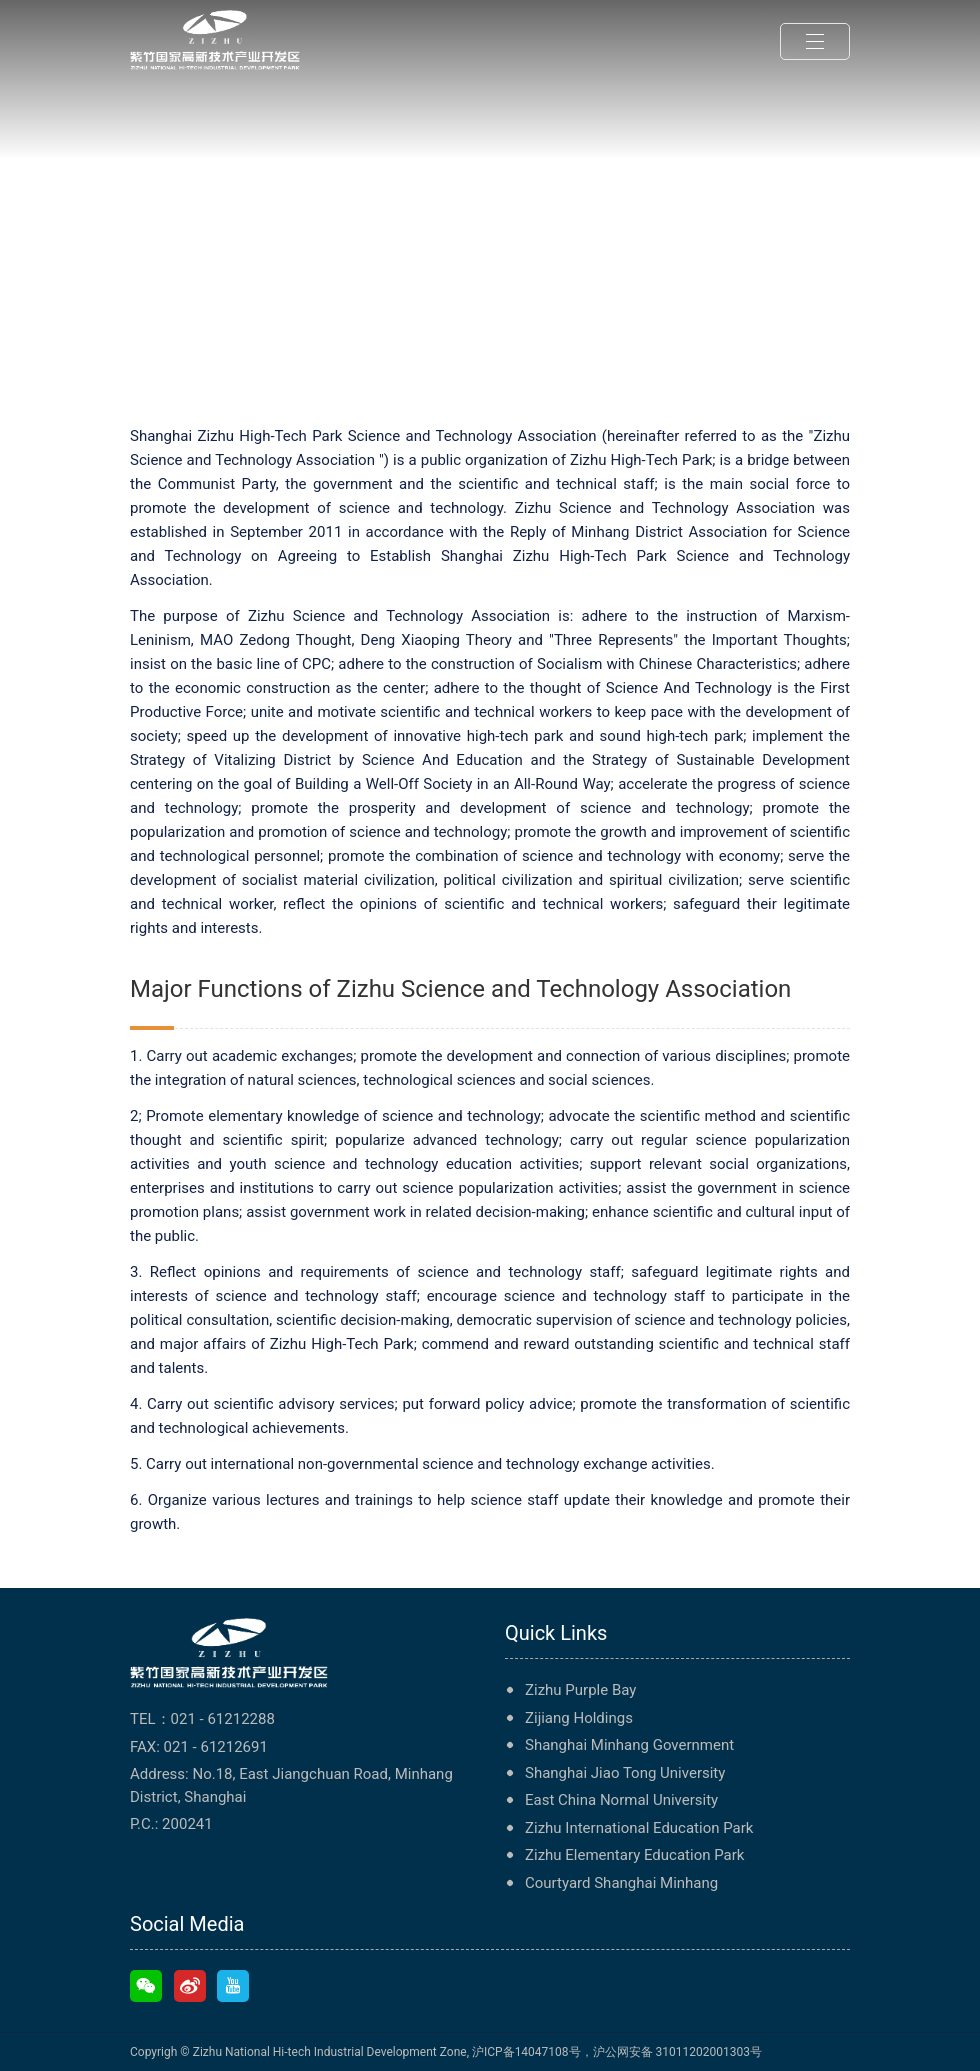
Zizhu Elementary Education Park (634, 1855)
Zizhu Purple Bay (580, 1690)
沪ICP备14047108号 (526, 2052)
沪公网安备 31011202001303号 (677, 2052)
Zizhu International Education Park (639, 1828)
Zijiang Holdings (579, 1718)
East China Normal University (621, 1800)
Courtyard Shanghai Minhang (621, 1883)
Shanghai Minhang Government (629, 1745)
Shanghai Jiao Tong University (625, 1773)
